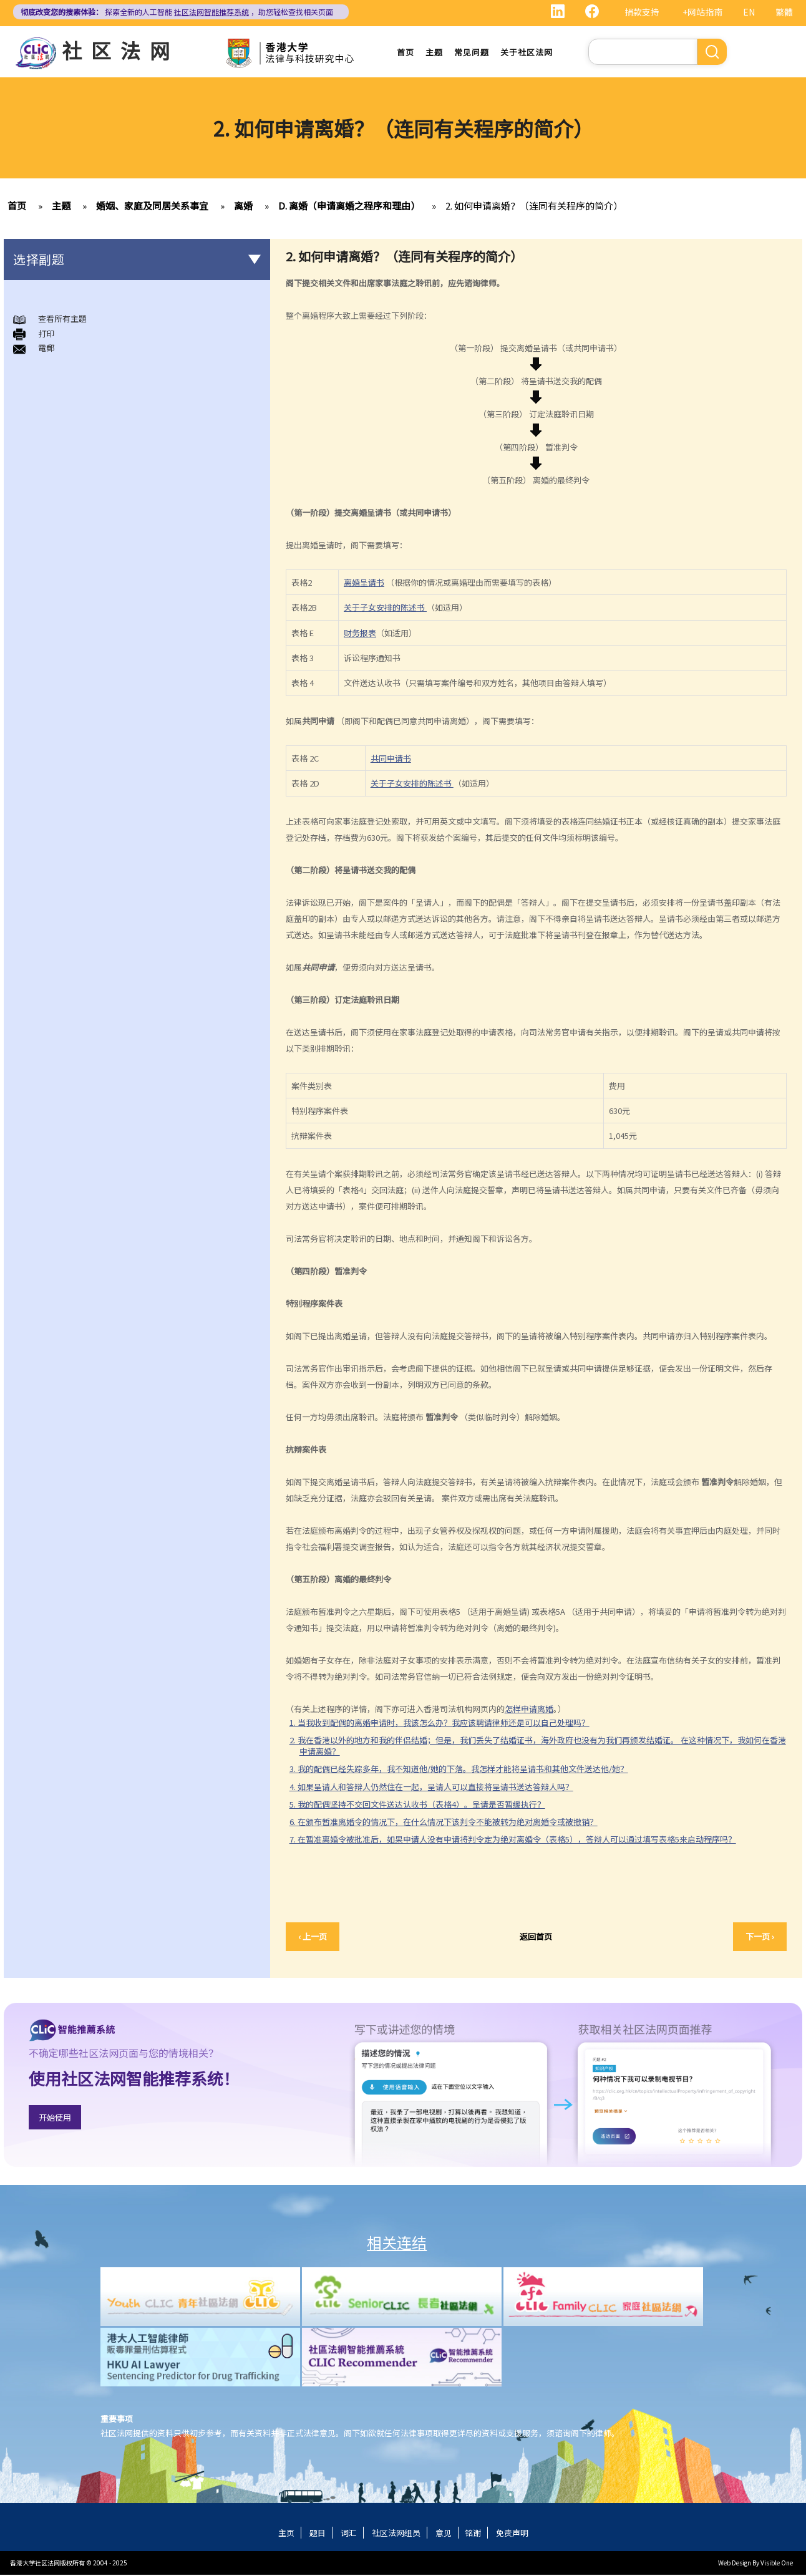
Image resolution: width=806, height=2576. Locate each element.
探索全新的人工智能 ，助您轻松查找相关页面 (177, 11)
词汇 (349, 2534)
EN (749, 12)
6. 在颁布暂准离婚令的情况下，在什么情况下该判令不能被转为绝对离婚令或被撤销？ (443, 1823)
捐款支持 (641, 12)
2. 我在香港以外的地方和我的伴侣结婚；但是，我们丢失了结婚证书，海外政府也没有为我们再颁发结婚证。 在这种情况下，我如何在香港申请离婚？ (537, 1746)
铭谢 (473, 2534)
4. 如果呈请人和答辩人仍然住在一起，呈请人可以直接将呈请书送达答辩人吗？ (431, 1788)
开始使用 (55, 2118)
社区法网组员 (396, 2534)
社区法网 (120, 50)
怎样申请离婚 (529, 1710)
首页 (405, 53)
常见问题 (471, 53)
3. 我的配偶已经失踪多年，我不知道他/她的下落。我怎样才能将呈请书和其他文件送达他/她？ (458, 1770)
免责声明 (512, 2534)
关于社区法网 (526, 53)
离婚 (243, 207)
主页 (286, 2534)
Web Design (734, 2564)
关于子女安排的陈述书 (385, 609)
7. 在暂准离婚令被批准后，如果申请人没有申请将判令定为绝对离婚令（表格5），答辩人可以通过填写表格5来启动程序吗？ (512, 1840)
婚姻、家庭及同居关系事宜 (152, 207)
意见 (443, 2534)
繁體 (784, 12)
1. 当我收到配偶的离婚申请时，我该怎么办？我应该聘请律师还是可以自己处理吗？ (439, 1724)
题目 (317, 2534)
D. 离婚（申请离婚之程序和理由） (349, 207)
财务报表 (360, 634)
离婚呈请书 (364, 583)
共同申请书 (391, 759)
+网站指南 (702, 12)
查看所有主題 (62, 320)
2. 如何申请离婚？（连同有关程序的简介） (534, 207)
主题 (434, 53)
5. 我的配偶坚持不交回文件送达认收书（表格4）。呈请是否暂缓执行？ (417, 1805)
